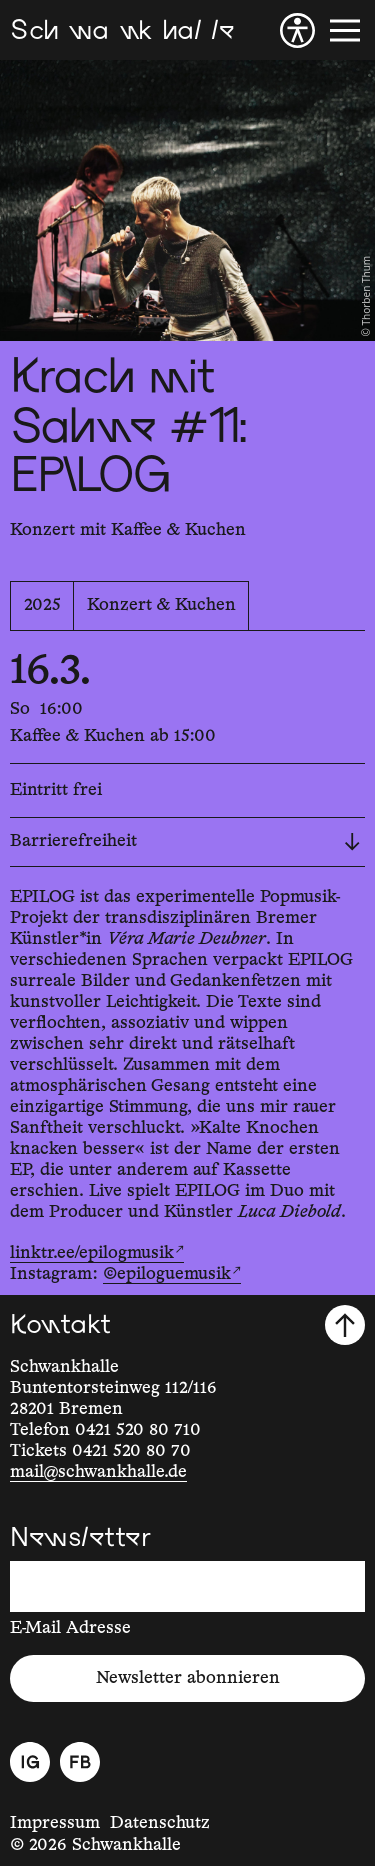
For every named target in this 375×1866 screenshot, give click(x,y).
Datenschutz (160, 1823)
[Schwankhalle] (122, 30)
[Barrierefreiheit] (297, 30)
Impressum (55, 1823)
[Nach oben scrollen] (345, 1325)
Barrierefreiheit (185, 841)
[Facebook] (80, 1762)
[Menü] (345, 30)
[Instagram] (30, 1762)
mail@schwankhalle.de (98, 1472)
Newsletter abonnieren (188, 1678)
